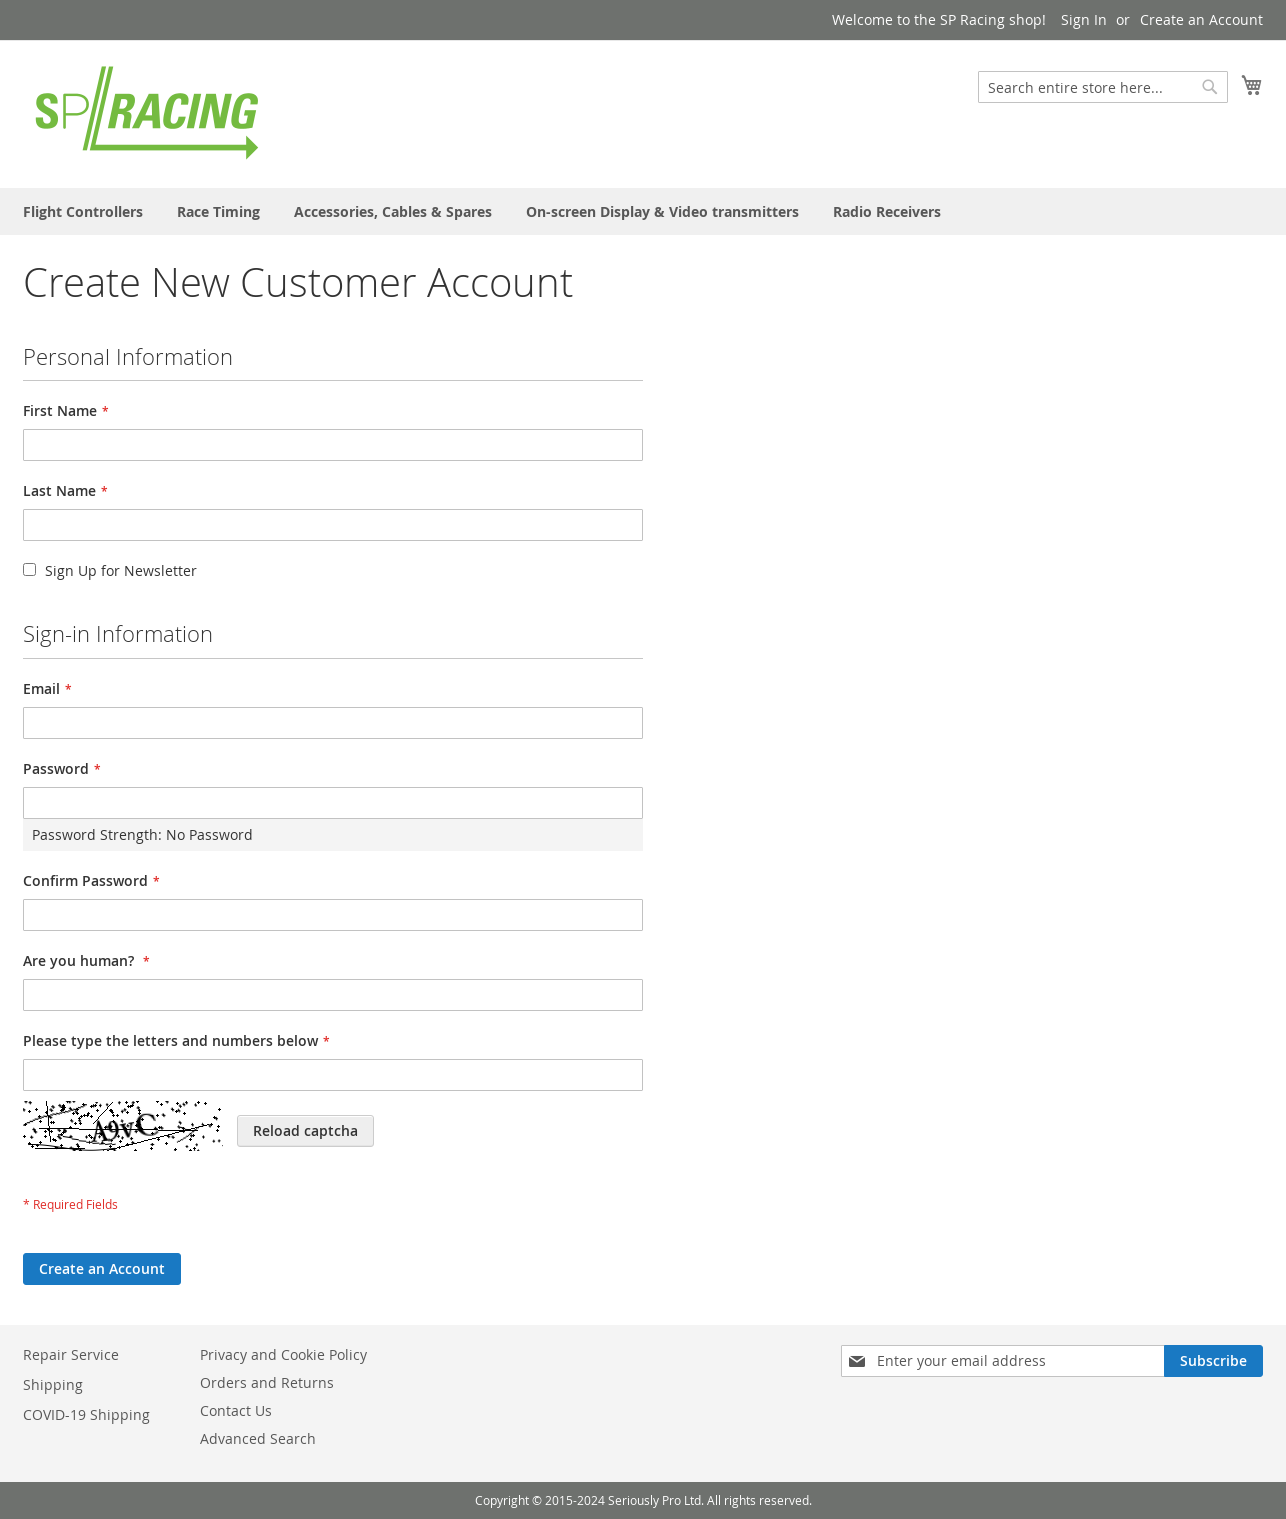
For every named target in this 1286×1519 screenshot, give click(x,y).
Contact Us (236, 1410)
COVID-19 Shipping (86, 1414)
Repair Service (71, 1354)
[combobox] (1103, 87)
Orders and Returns (267, 1382)
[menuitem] (83, 211)
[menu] (643, 211)
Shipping (53, 1384)
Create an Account (1201, 19)
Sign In (1084, 19)
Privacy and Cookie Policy (283, 1354)
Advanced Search (258, 1438)
